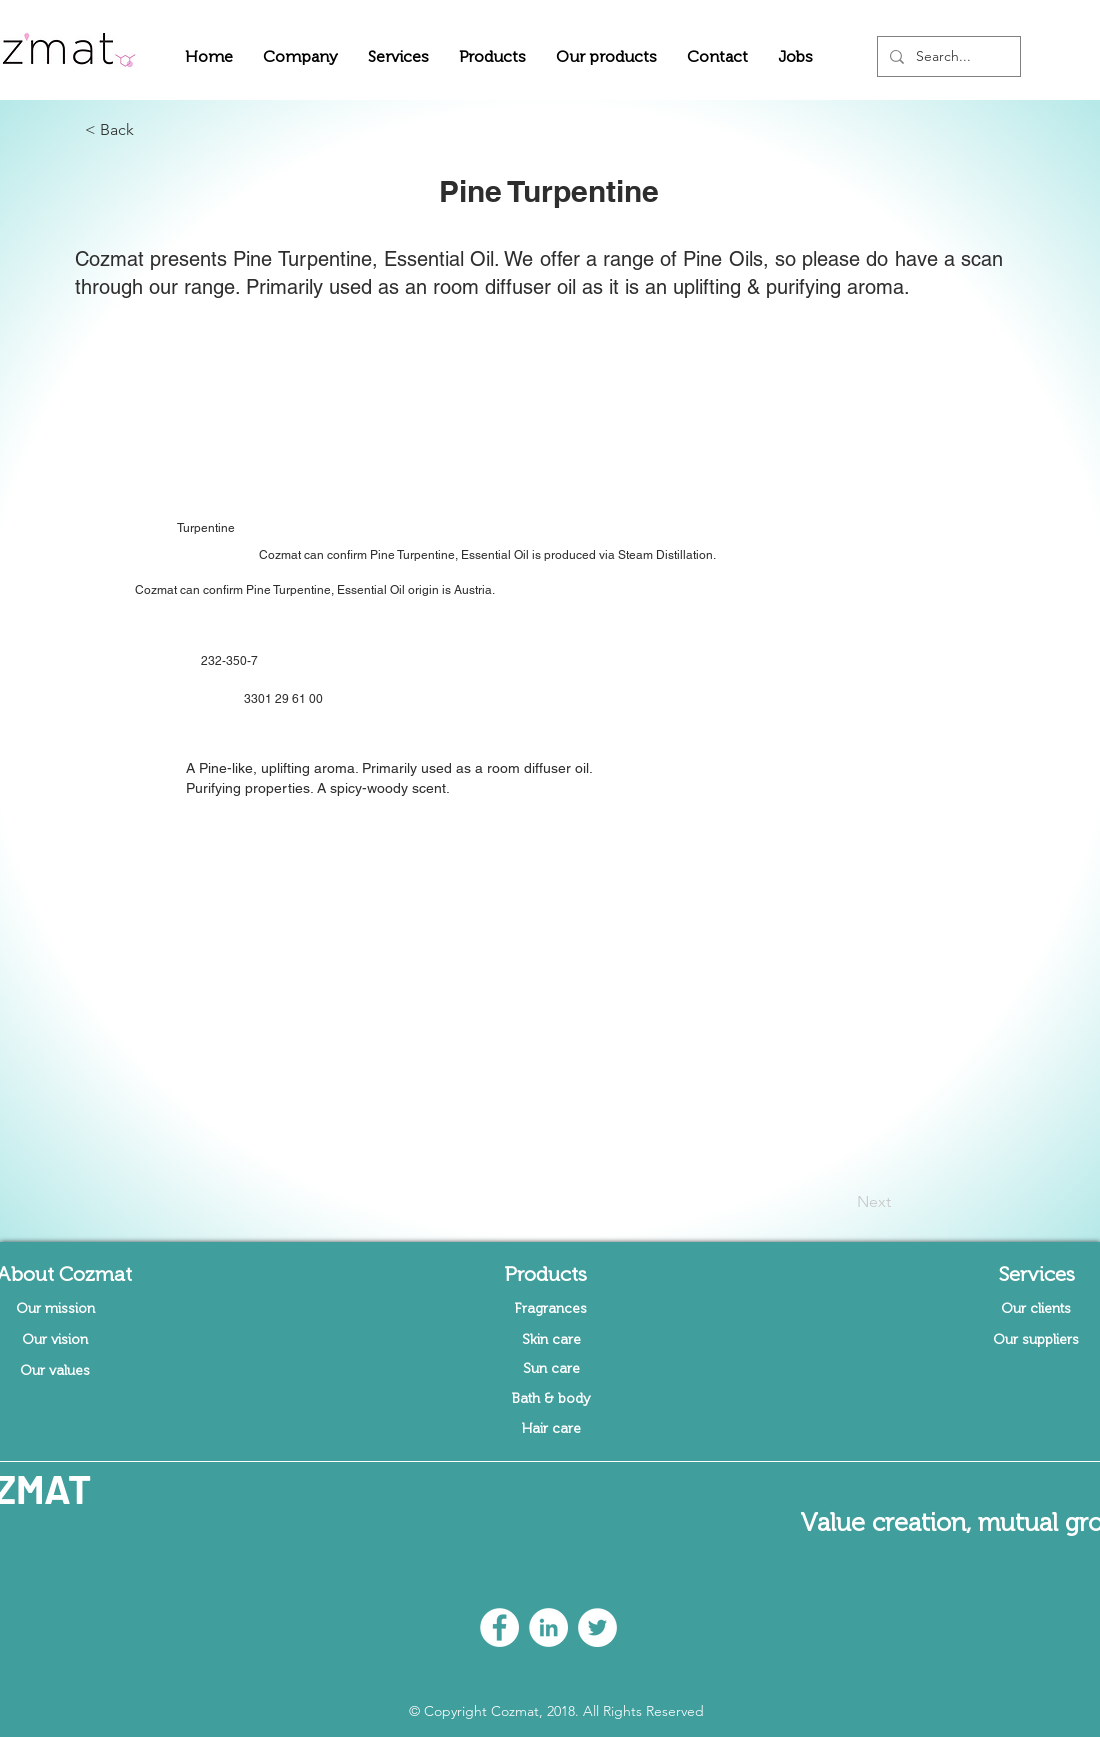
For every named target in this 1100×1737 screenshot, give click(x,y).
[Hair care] (551, 1429)
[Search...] (947, 56)
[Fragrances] (551, 1309)
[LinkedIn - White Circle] (548, 1627)
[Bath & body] (551, 1399)
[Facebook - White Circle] (499, 1627)
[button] (300, 56)
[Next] (841, 1202)
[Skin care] (551, 1340)
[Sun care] (551, 1369)
